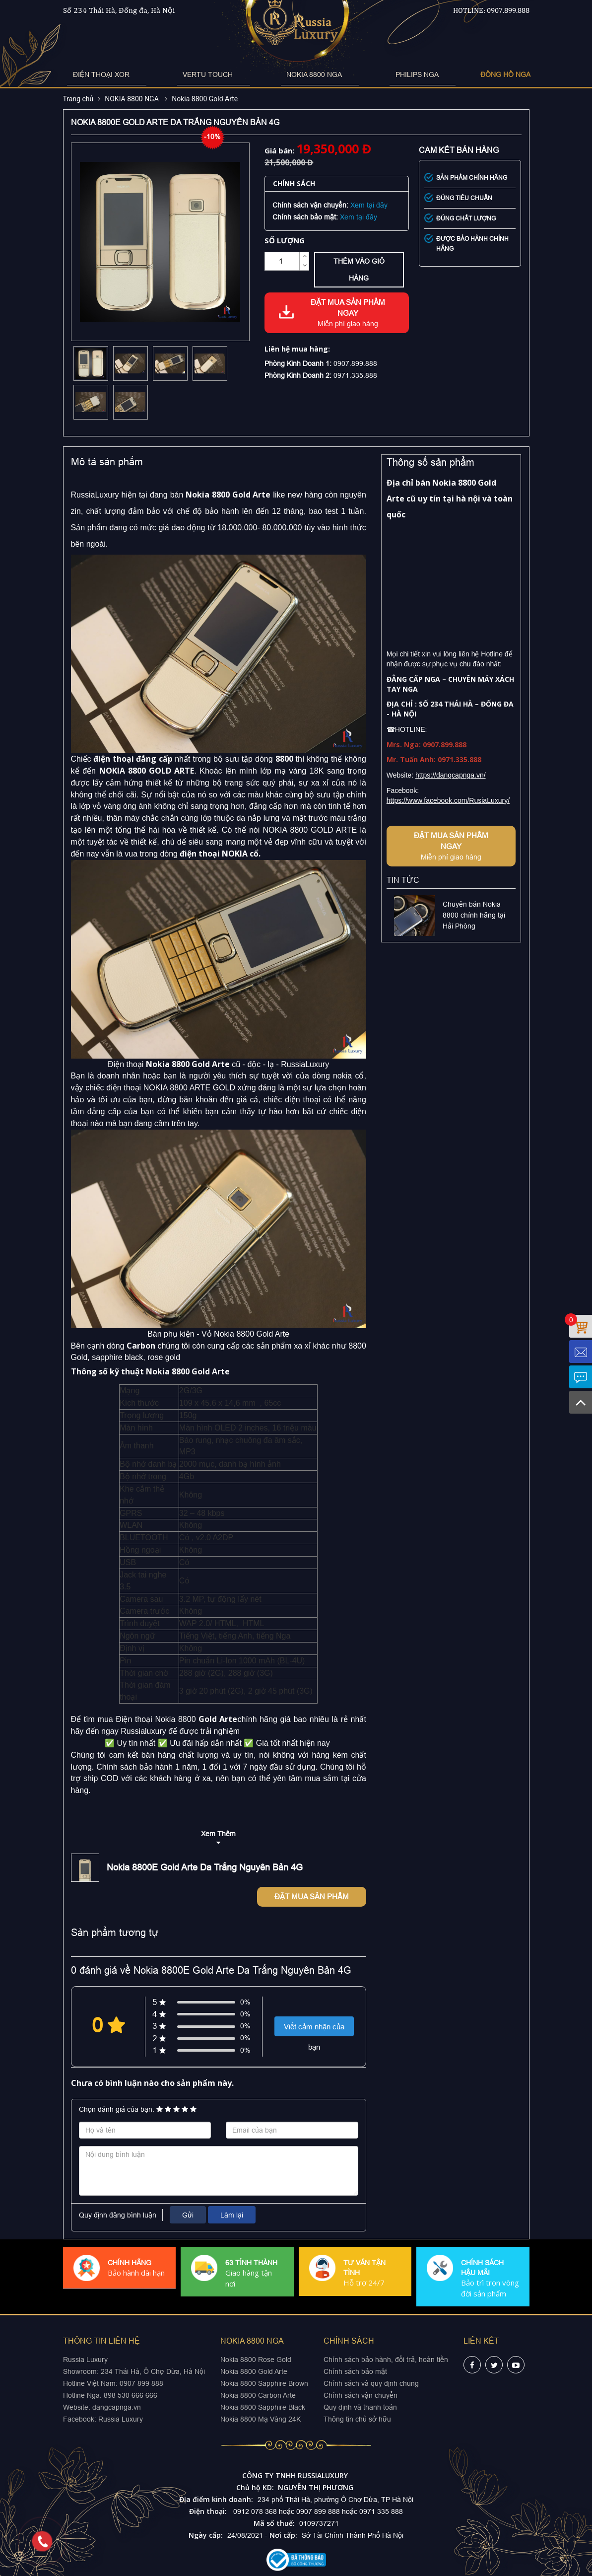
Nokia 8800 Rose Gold (255, 2359)
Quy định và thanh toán (360, 2407)
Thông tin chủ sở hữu (357, 2419)
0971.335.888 (355, 375)
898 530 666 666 (130, 2395)
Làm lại (231, 2215)
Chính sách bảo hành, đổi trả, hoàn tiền (386, 2359)
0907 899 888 (140, 2383)
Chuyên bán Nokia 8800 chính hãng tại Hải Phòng (474, 915)
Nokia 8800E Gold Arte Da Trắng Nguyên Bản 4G (205, 1867)
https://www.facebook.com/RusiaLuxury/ (448, 800)
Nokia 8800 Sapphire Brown (264, 2383)
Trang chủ (78, 99)
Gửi (188, 2215)
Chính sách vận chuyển (360, 2395)
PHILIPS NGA (376, 74)
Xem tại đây (369, 205)
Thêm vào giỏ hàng (359, 269)
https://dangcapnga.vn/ (450, 775)
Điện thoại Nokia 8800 (156, 1719)
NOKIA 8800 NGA (302, 74)
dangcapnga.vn (116, 2407)
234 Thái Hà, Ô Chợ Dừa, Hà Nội (153, 2371)
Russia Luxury (120, 2419)
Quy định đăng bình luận (117, 2215)
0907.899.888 (508, 10)
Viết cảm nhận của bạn (314, 2029)
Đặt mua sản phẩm (311, 1896)
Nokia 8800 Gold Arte (205, 99)
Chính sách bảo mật (355, 2371)
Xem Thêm (218, 1834)
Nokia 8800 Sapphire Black (262, 2407)
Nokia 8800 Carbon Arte (258, 2395)
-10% (212, 137)
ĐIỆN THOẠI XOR (147, 74)
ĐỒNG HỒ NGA (448, 74)
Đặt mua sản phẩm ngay (347, 313)
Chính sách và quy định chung (371, 2383)
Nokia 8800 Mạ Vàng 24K (260, 2419)
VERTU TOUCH (225, 74)
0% (245, 2002)
